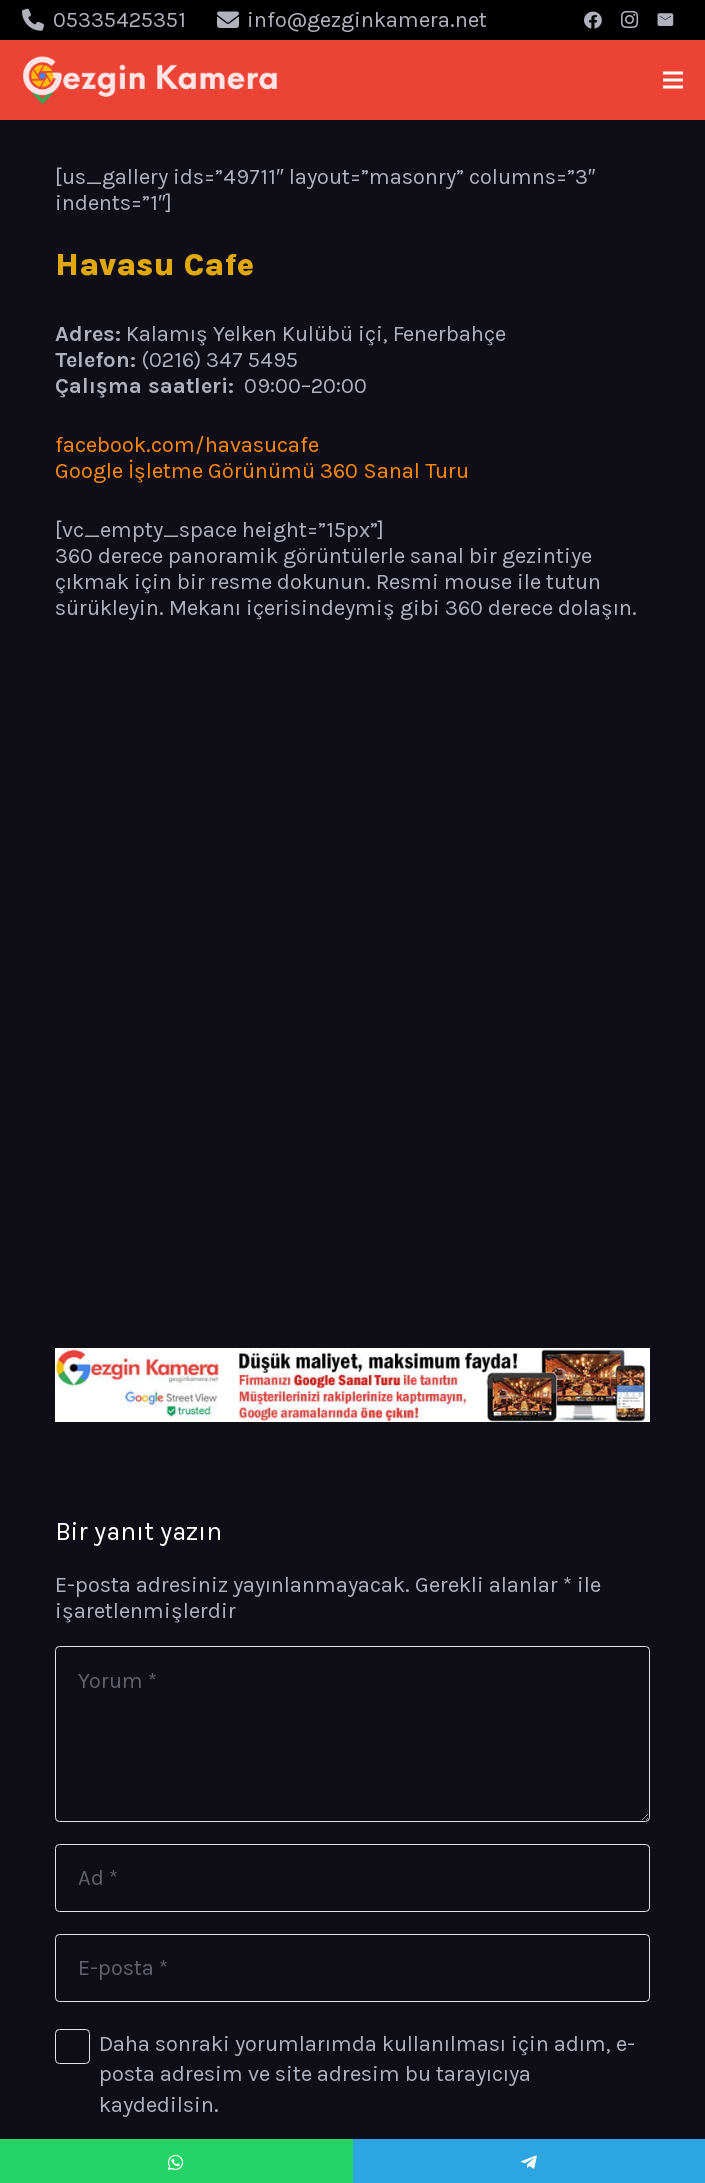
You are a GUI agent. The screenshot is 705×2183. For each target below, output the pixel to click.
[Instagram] (629, 20)
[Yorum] (352, 1734)
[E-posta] (665, 20)
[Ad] (352, 1878)
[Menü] (672, 80)
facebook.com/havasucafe (187, 445)
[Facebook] (593, 20)
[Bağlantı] (150, 80)
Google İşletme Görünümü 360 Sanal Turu (262, 471)
